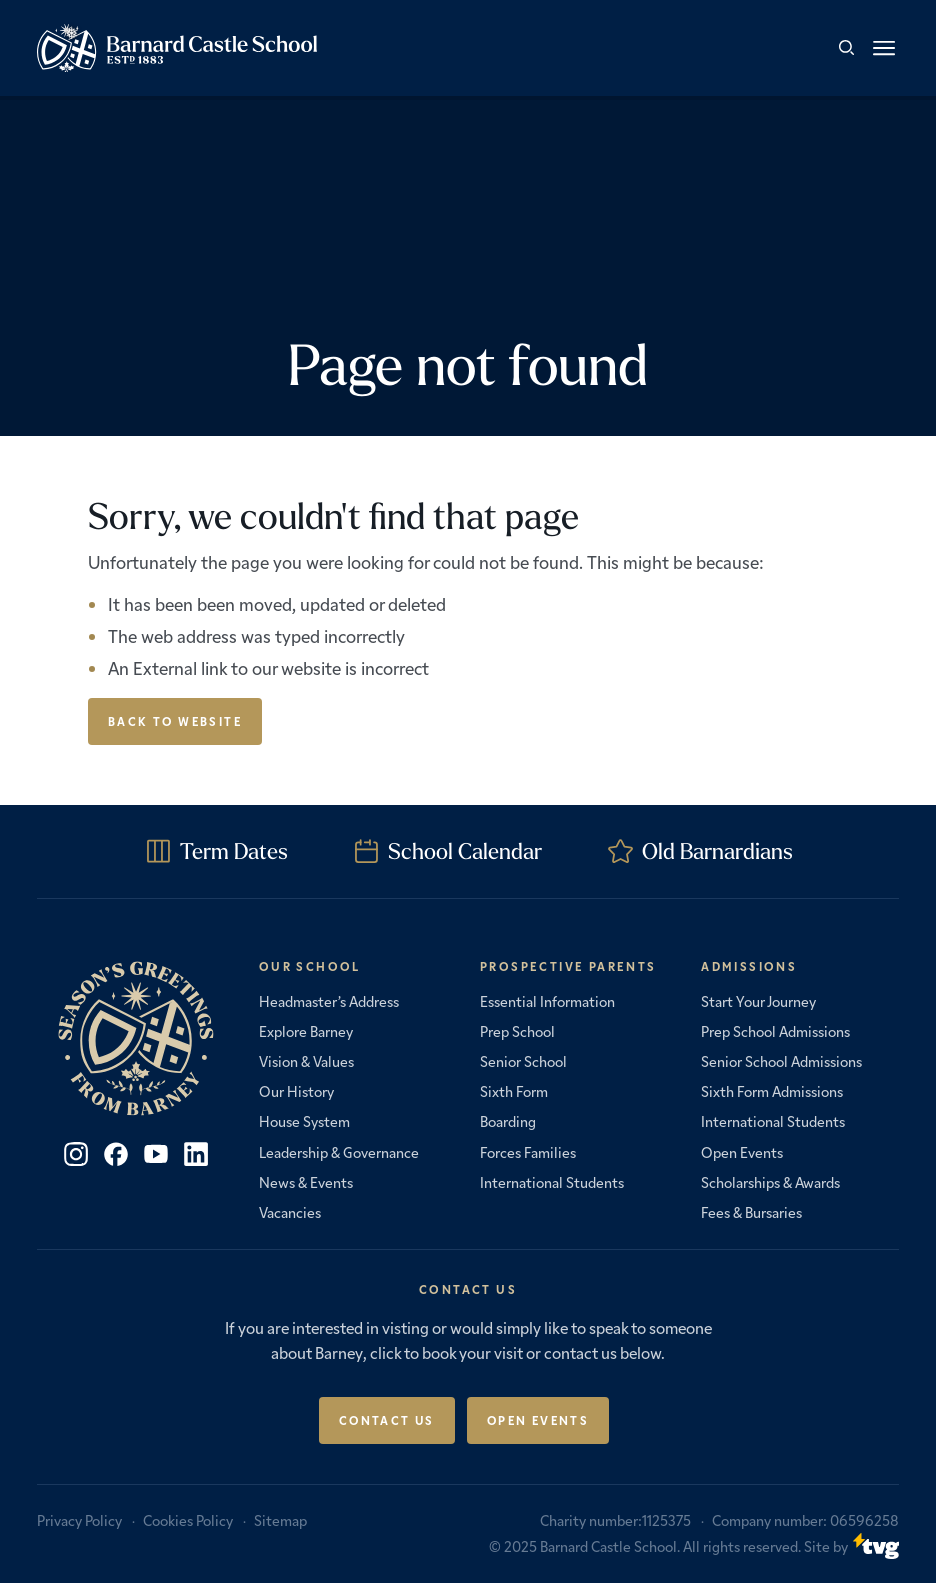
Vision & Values (306, 1061)
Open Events (742, 1152)
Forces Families (528, 1152)
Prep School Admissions (775, 1031)
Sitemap (280, 1520)
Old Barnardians (717, 851)
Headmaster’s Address (329, 1001)
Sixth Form (514, 1091)
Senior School (523, 1061)
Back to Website (175, 721)
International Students (552, 1182)
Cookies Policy (188, 1520)
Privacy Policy (79, 1520)
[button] (884, 48)
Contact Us (387, 1420)
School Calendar (465, 851)
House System (304, 1121)
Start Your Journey (758, 1001)
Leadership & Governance (339, 1152)
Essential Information (547, 1001)
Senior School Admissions (781, 1061)
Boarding (508, 1121)
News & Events (306, 1182)
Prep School (517, 1031)
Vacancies (290, 1212)
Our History (296, 1091)
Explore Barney (306, 1031)
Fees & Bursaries (751, 1212)
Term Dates (234, 851)
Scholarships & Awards (770, 1182)
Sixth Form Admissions (772, 1091)
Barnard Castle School (608, 1546)
